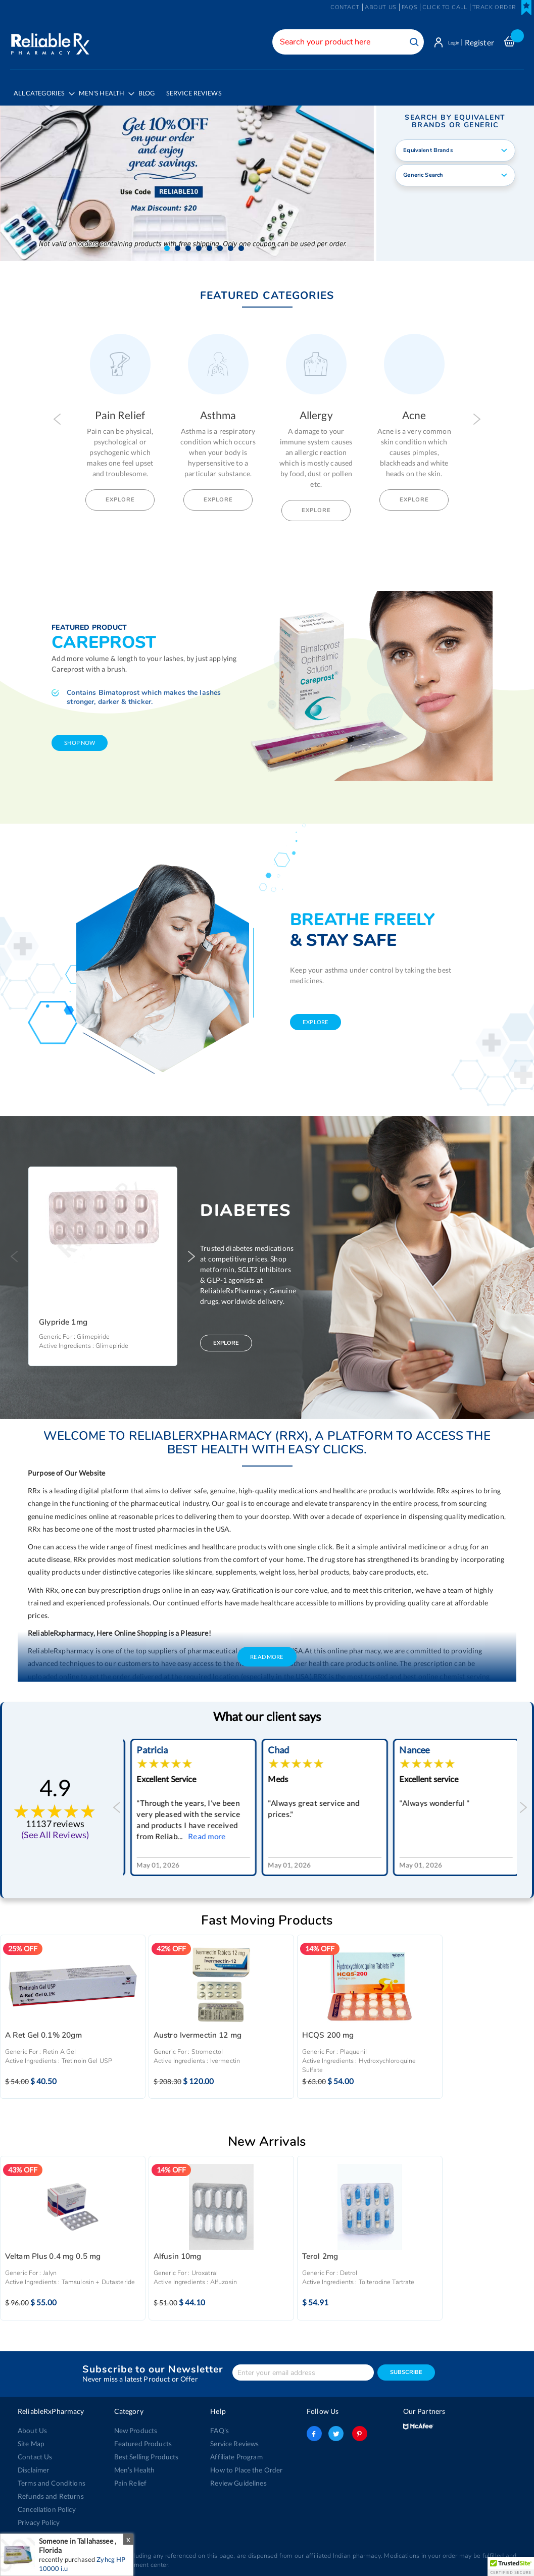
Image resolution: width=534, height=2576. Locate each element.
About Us (31, 2424)
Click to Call (444, 7)
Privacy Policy (38, 2516)
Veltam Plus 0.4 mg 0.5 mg (53, 2250)
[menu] (267, 95)
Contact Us (34, 2450)
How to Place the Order (245, 2463)
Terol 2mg (320, 2250)
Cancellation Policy (46, 2503)
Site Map (31, 2437)
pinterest (357, 2427)
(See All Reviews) (55, 1828)
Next (476, 412)
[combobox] (339, 42)
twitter (336, 2427)
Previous (57, 412)
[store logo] (49, 40)
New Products (135, 2424)
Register (479, 42)
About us (381, 7)
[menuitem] (108, 95)
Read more (334, 1829)
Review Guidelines (237, 2476)
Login (449, 42)
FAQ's (219, 2424)
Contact (345, 7)
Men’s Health (134, 2463)
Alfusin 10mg (178, 2250)
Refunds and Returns (49, 2490)
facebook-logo (314, 2427)
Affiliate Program (235, 2450)
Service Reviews (234, 2437)
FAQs (409, 7)
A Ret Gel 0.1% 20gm (43, 2029)
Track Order (494, 7)
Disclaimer (33, 2463)
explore (315, 1015)
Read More (266, 1650)
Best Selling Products (145, 2450)
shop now (79, 736)
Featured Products (141, 2437)
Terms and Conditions (50, 2476)
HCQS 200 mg (328, 2029)
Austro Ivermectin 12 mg (197, 2029)
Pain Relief (130, 2476)
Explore (120, 493)
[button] (167, 241)
